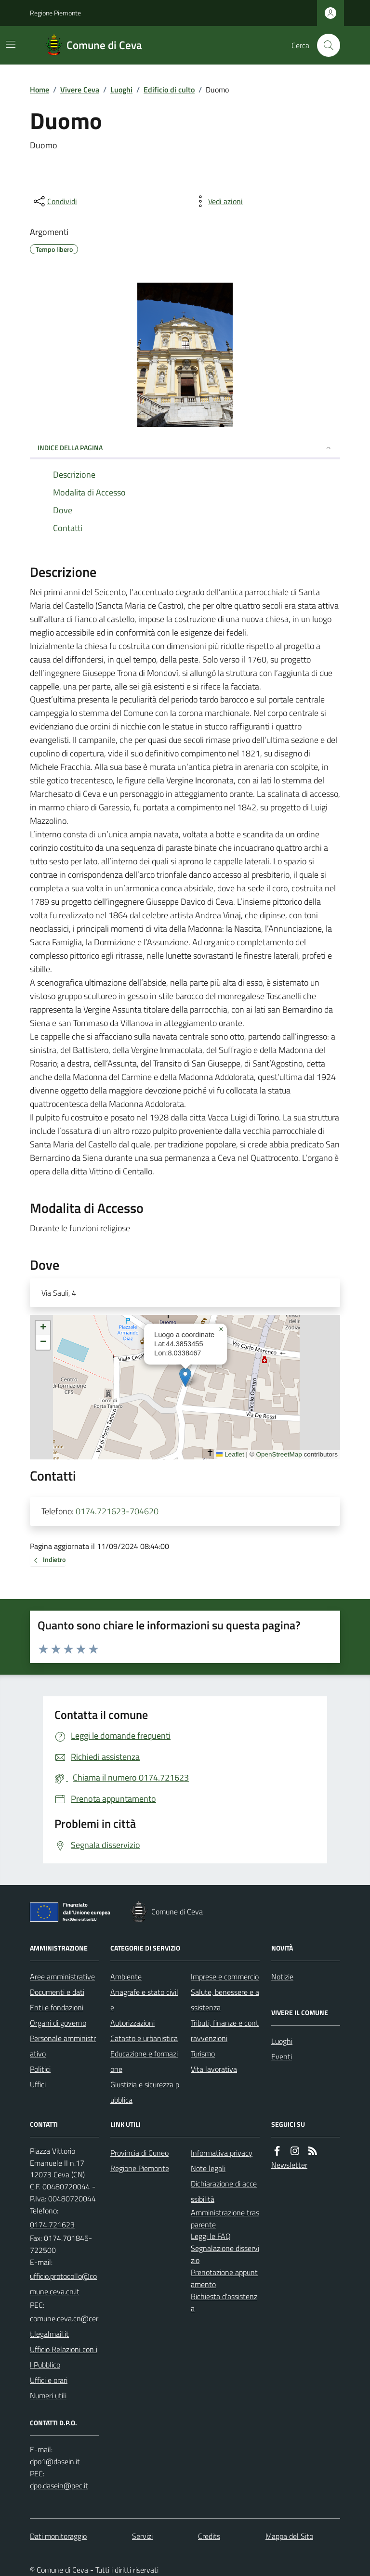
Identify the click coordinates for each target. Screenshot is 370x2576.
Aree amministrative (62, 1976)
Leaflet (230, 1454)
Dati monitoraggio (58, 2536)
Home (39, 89)
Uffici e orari (48, 2380)
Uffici (38, 2084)
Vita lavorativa (214, 2069)
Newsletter (289, 2165)
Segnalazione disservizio (225, 2254)
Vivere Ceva (79, 89)
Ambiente (126, 1976)
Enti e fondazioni (56, 2007)
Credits (209, 2536)
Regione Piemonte (55, 13)
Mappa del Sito (289, 2536)
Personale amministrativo (63, 2045)
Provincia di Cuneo (139, 2153)
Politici (40, 2069)
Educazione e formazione (144, 2061)
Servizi (142, 2536)
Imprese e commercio (225, 1976)
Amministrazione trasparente (225, 2218)
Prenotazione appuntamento (224, 2278)
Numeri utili (48, 2395)
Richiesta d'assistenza (224, 2302)
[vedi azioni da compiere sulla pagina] (218, 201)
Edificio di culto (169, 89)
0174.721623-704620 (117, 1511)
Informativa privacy (221, 2153)
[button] (185, 1377)
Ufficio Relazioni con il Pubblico (63, 2356)
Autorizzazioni (132, 2023)
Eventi (281, 2056)
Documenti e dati (57, 1992)
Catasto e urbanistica (144, 2038)
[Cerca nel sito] (324, 45)
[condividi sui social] (54, 201)
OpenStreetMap (279, 1454)
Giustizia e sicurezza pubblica (144, 2092)
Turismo (203, 2053)
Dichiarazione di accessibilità (224, 2191)
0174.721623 (52, 2224)
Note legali (208, 2168)
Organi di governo (58, 2023)
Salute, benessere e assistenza (225, 1999)
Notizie (282, 1976)
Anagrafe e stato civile (144, 1999)
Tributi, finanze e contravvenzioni (225, 2030)
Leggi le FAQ (211, 2236)
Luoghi (121, 89)
